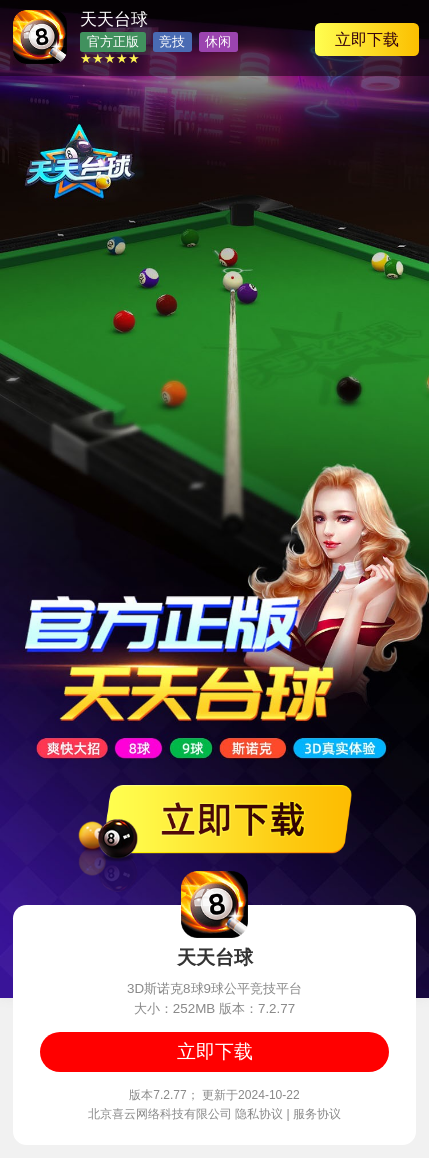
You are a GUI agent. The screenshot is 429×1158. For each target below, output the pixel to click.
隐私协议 (259, 1114)
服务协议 (317, 1114)
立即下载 (367, 39)
